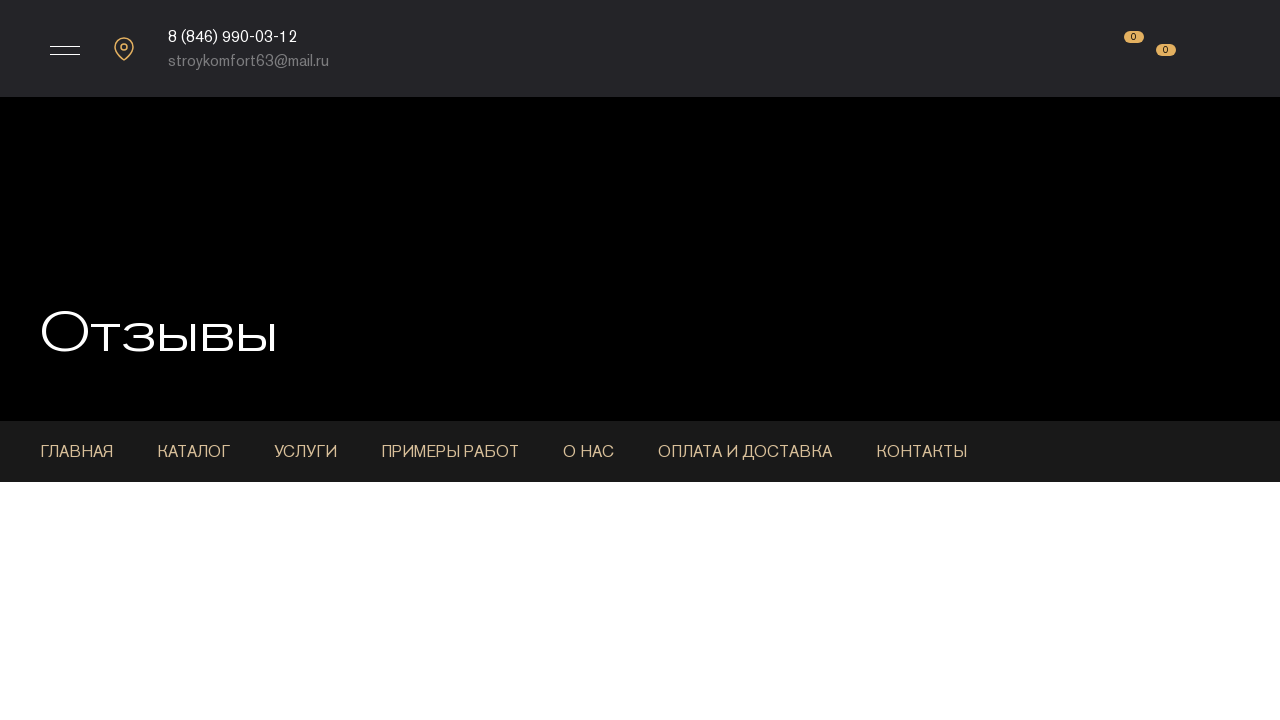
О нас (588, 451)
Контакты (921, 451)
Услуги (305, 451)
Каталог (193, 451)
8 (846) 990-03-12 (232, 36)
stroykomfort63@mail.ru (248, 60)
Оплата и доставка (745, 451)
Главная (76, 451)
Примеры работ (450, 451)
